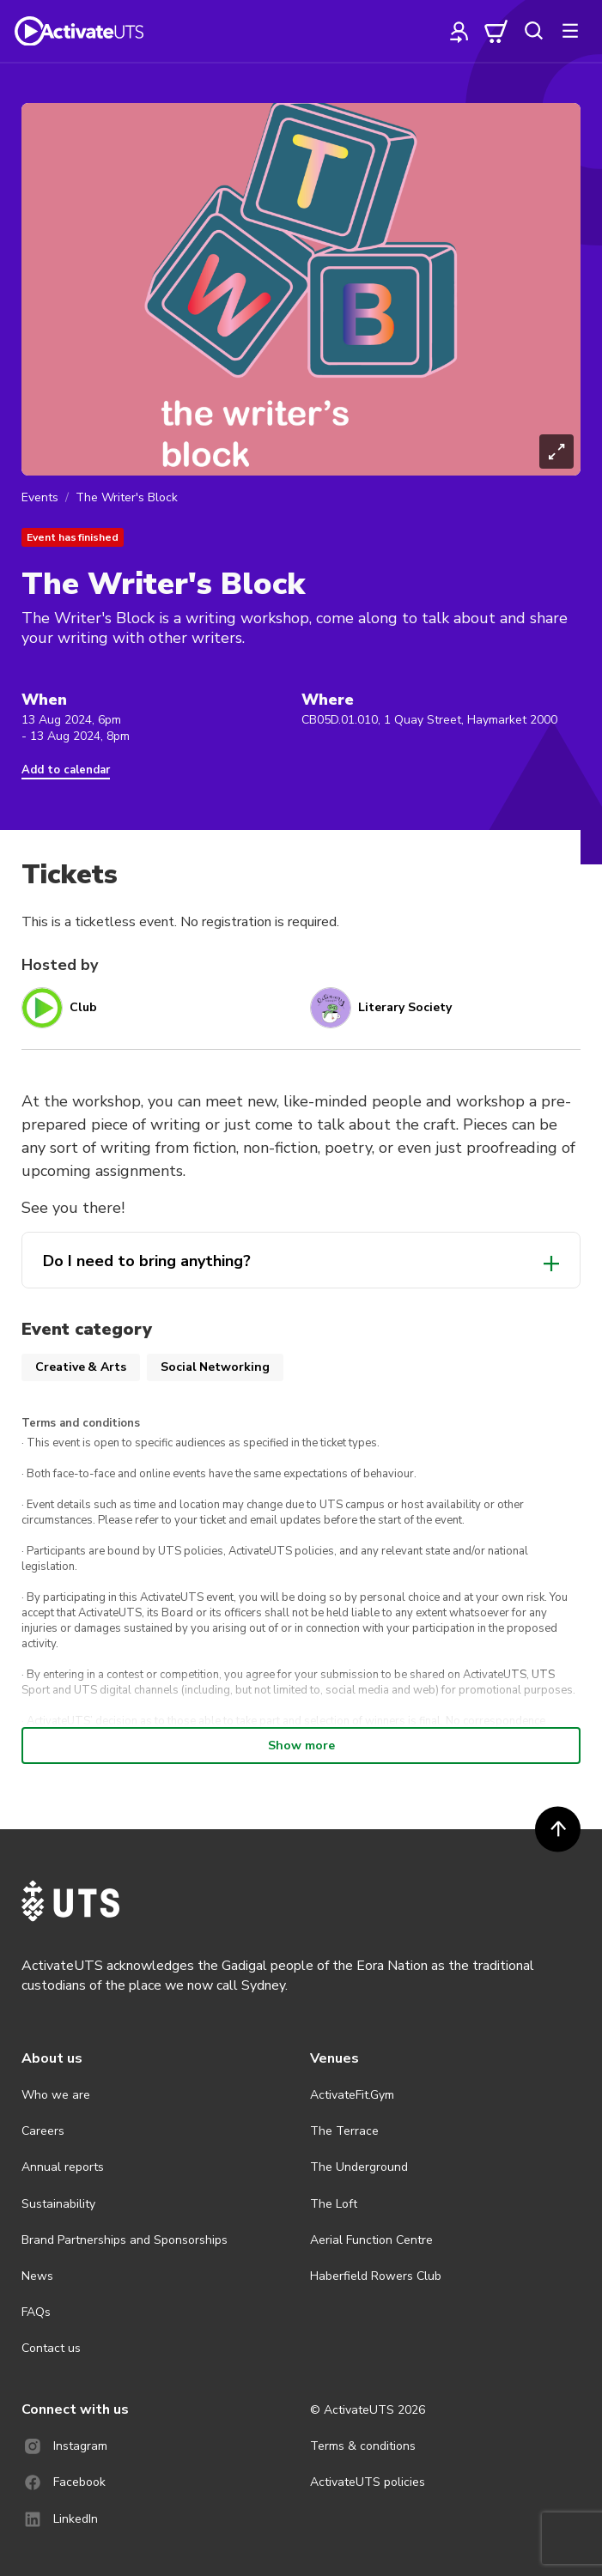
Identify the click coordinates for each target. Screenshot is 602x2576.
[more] (570, 31)
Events (39, 497)
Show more (301, 1745)
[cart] (496, 31)
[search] (533, 31)
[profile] (459, 31)
